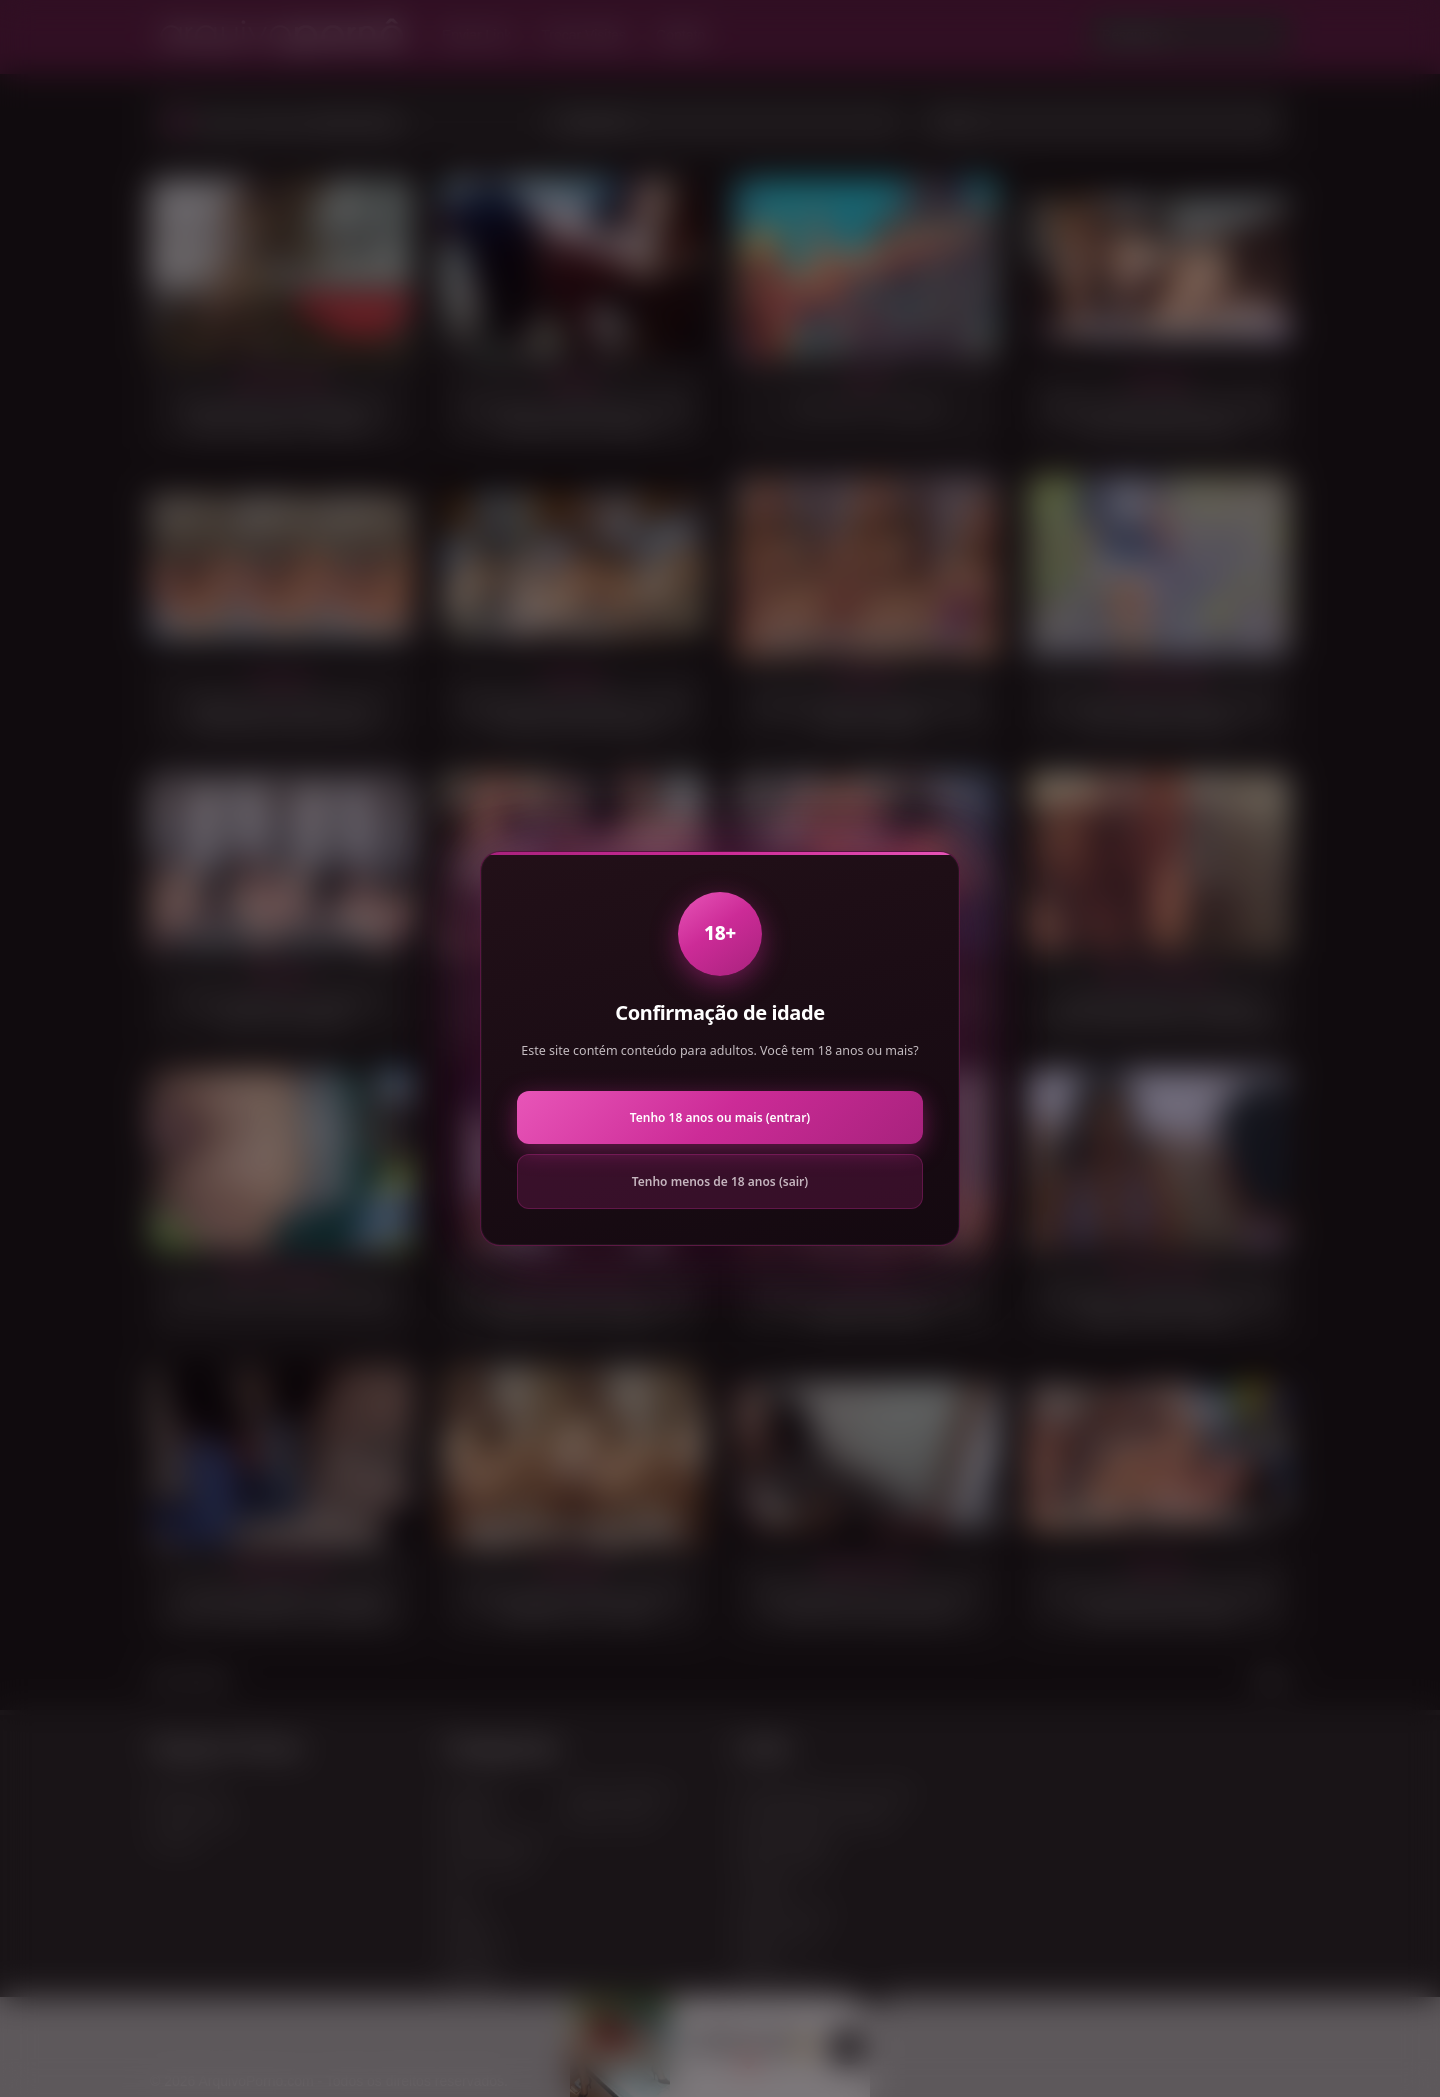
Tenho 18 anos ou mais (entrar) (720, 1117)
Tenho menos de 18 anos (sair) (720, 1181)
